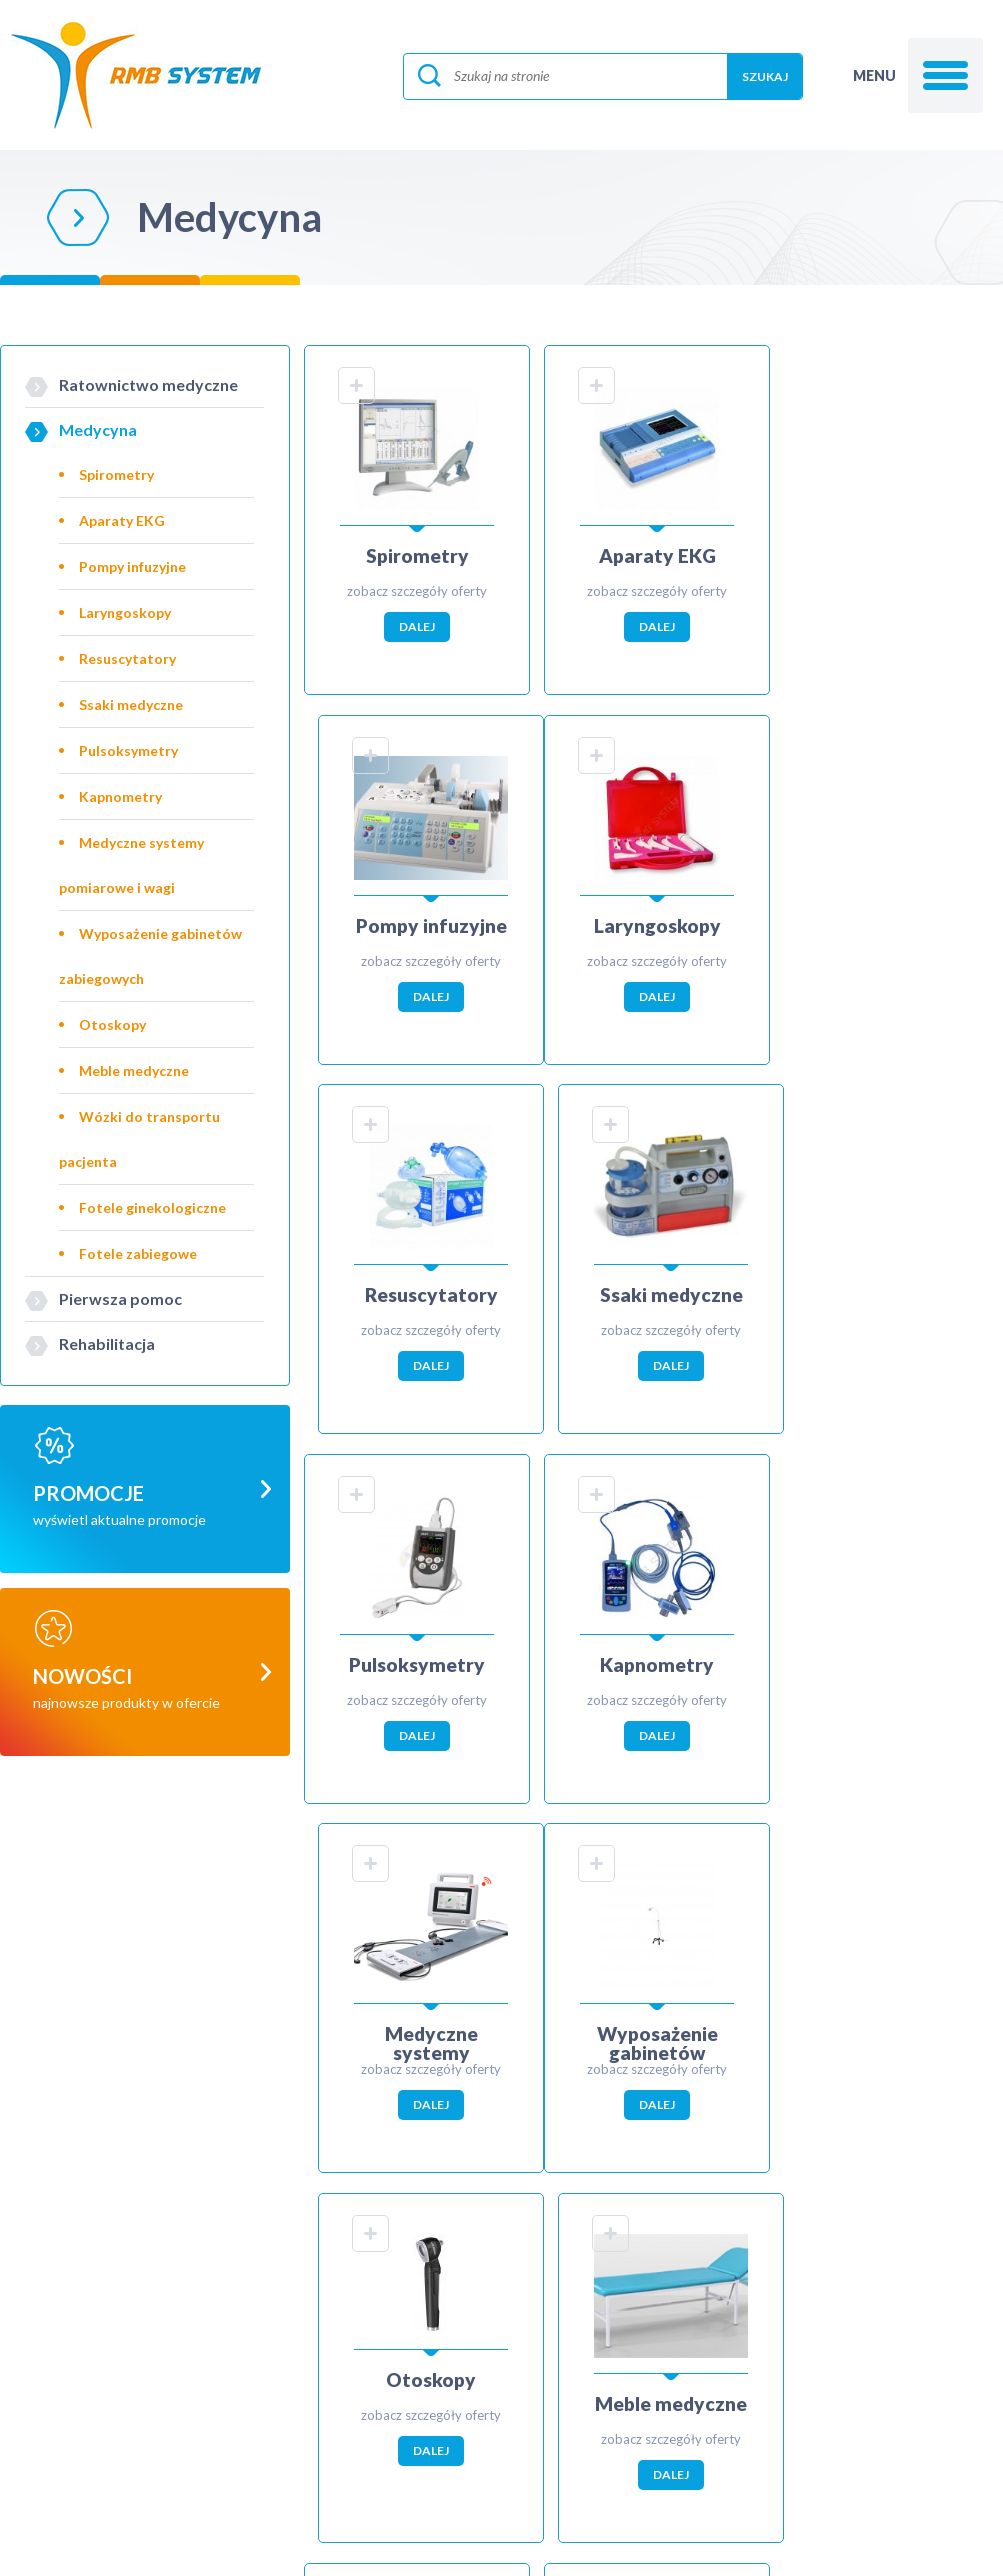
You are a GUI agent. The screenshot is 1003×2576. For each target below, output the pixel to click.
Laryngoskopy (125, 612)
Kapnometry (120, 796)
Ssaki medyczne (131, 704)
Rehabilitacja (107, 1343)
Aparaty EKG (122, 520)
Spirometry (116, 474)
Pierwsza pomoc (120, 1298)
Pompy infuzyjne (132, 566)
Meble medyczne (134, 1070)
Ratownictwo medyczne (148, 384)
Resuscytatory (127, 658)
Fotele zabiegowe (138, 1253)
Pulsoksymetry (128, 750)
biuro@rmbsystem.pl (204, 2462)
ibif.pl (557, 2540)
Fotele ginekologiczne (152, 1207)
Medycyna (98, 429)
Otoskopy (112, 1024)
